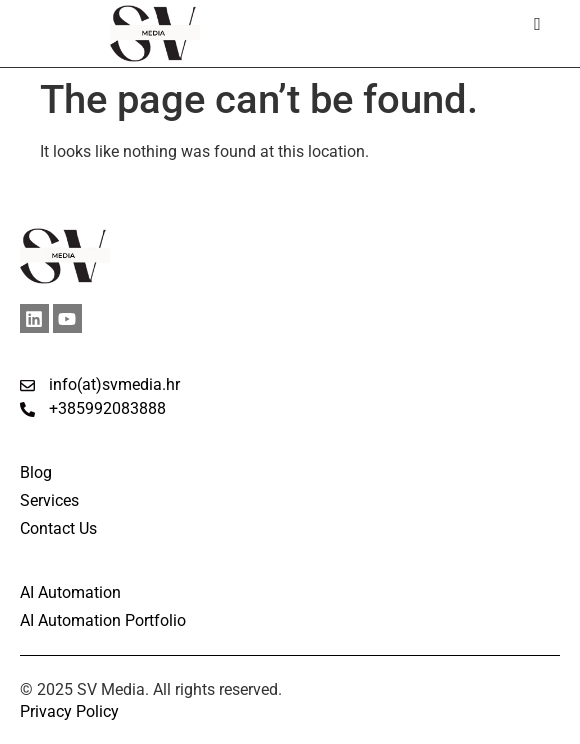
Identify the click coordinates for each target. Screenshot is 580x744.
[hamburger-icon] (537, 25)
